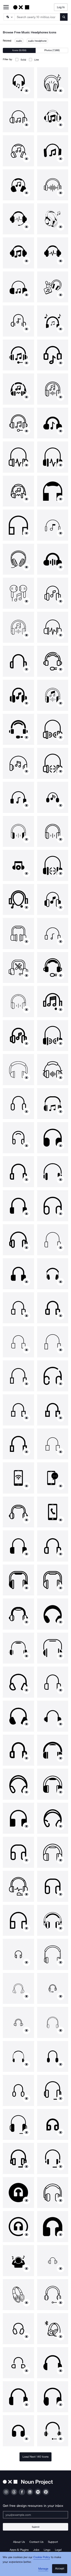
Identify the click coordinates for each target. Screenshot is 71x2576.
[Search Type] (8, 17)
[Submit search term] (64, 17)
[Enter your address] (35, 2514)
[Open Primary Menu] (6, 7)
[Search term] (37, 17)
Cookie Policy (41, 2557)
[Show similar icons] (26, 90)
